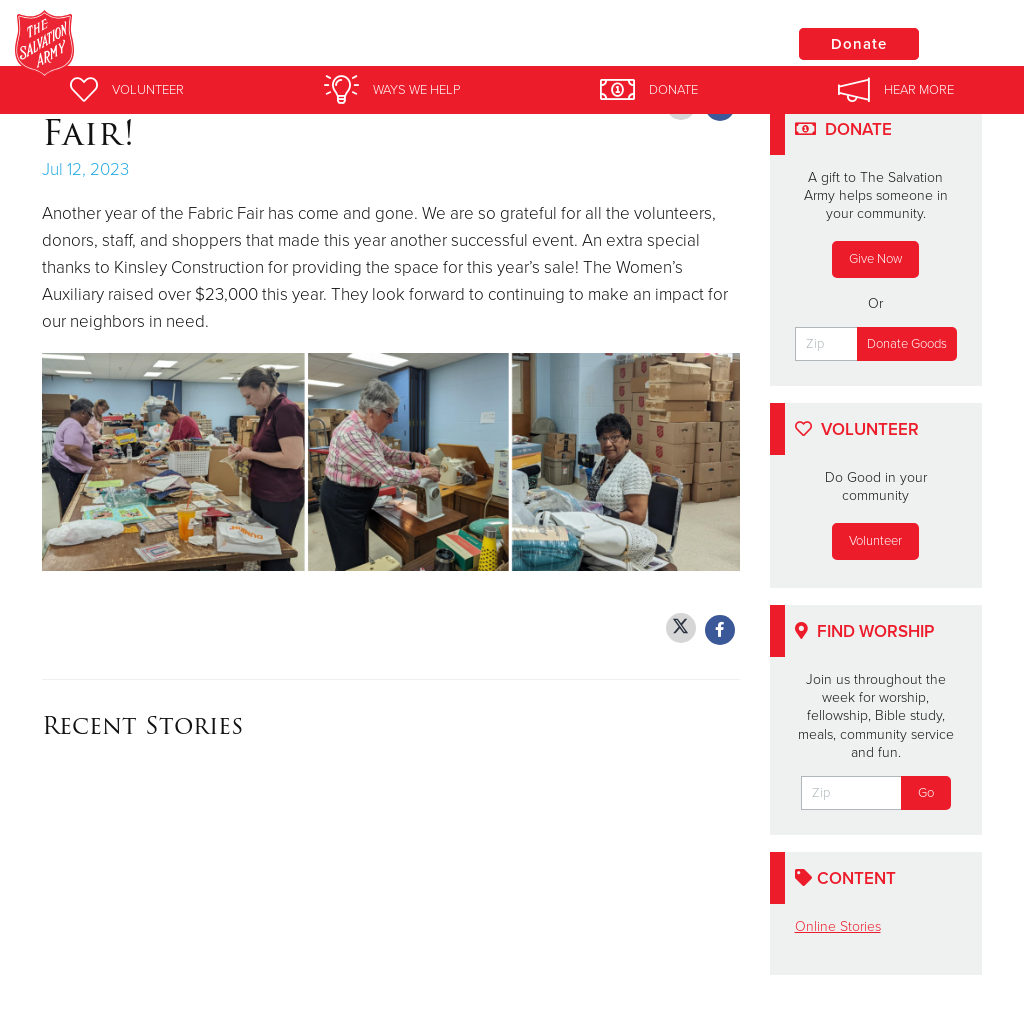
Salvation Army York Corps (348, 45)
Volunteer (875, 541)
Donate (859, 44)
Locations (708, 43)
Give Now (875, 259)
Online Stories (838, 926)
